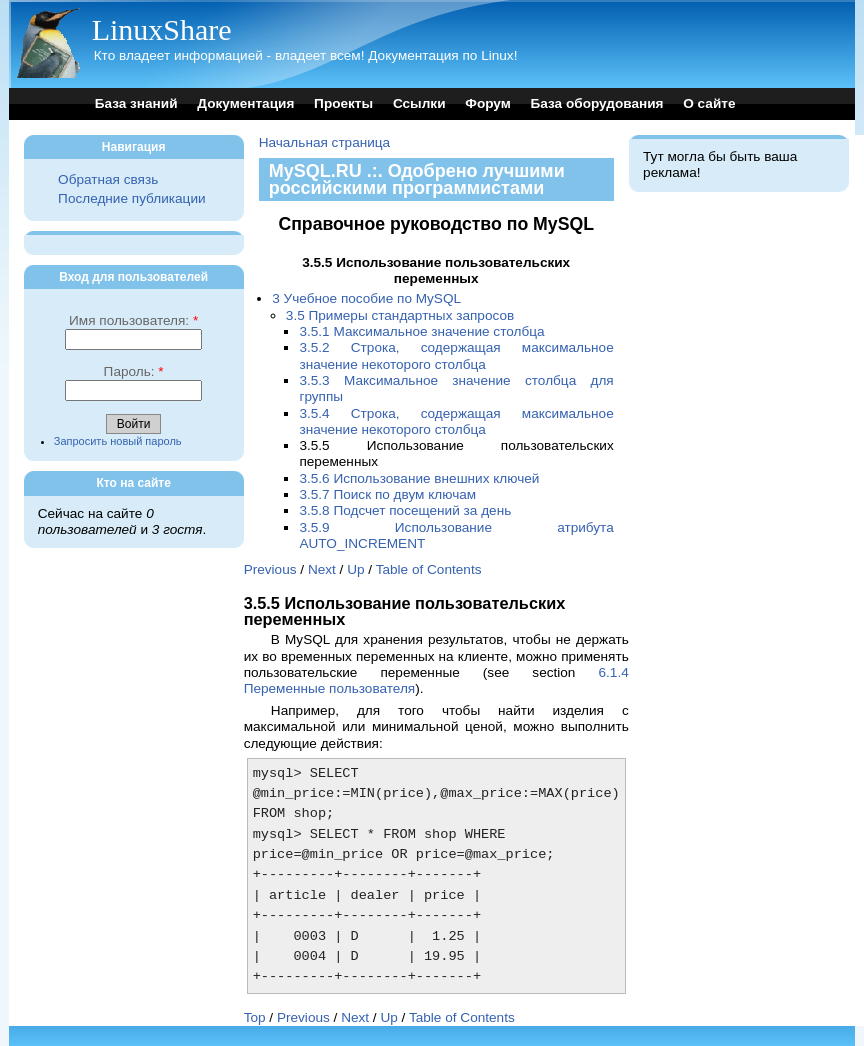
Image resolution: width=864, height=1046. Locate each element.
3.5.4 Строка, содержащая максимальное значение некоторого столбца (456, 421)
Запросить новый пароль (118, 441)
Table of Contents (429, 569)
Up (355, 569)
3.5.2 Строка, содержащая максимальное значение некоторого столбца (456, 355)
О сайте (709, 103)
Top (255, 1017)
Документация (245, 103)
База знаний (136, 103)
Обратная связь (108, 179)
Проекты (343, 103)
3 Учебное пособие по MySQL (366, 298)
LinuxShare (162, 29)
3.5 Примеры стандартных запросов (400, 315)
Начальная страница (325, 142)
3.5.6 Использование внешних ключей (419, 478)
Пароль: (134, 371)
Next (322, 569)
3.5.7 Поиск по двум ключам (387, 494)
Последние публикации (131, 198)
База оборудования (597, 103)
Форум (487, 103)
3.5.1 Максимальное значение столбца (421, 331)
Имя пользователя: (133, 320)
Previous (270, 569)
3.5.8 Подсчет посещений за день (405, 510)
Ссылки (419, 103)
